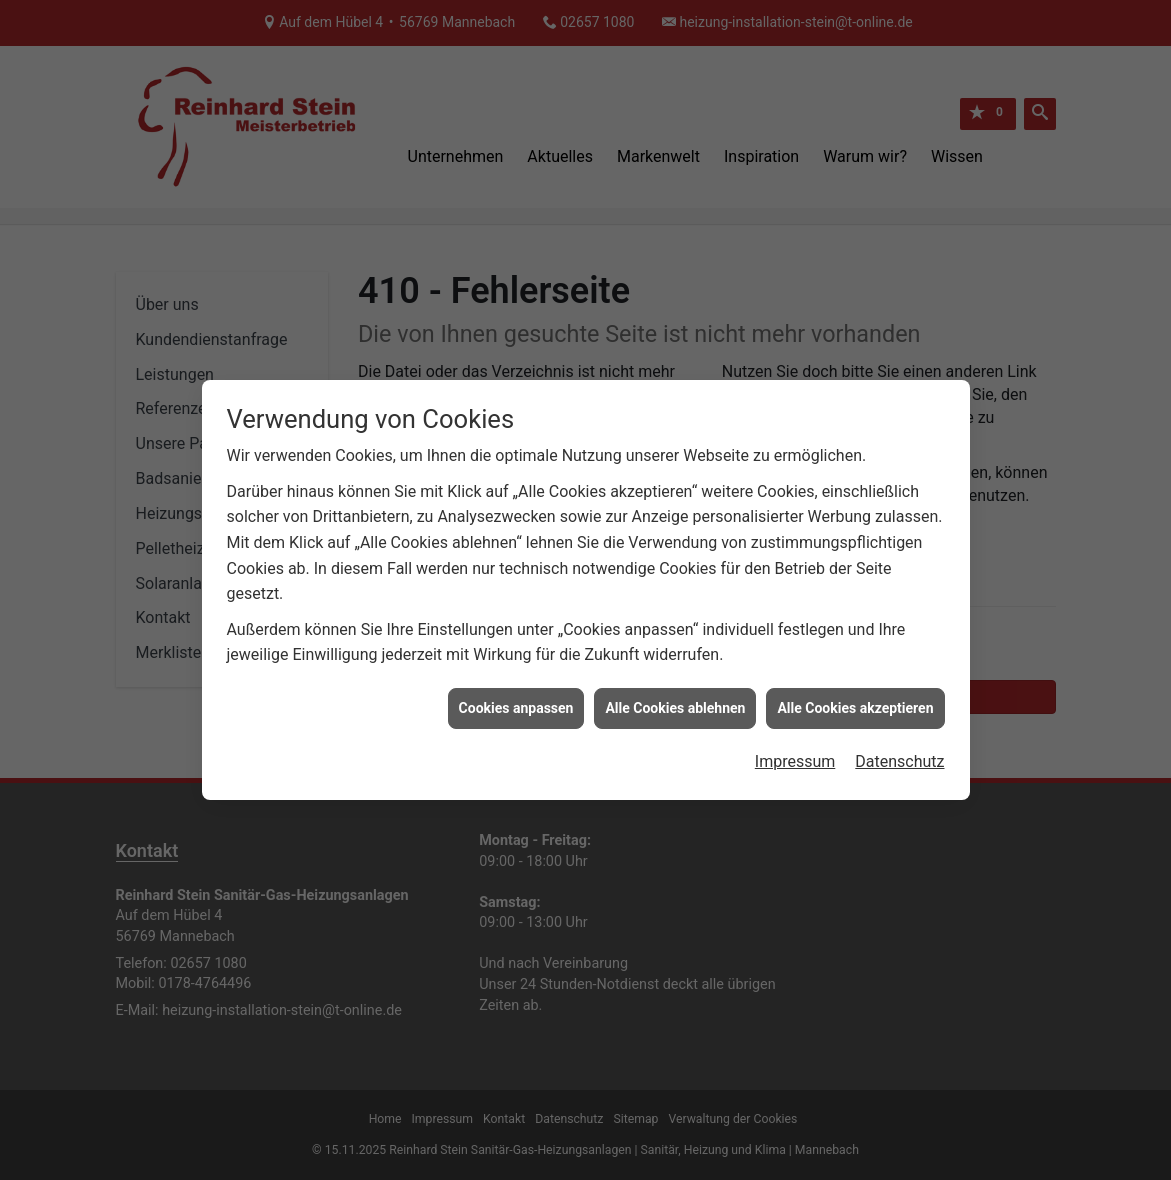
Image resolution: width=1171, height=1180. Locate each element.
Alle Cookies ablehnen (675, 702)
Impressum (795, 756)
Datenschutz (899, 756)
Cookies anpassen (516, 702)
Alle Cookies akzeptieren (855, 702)
